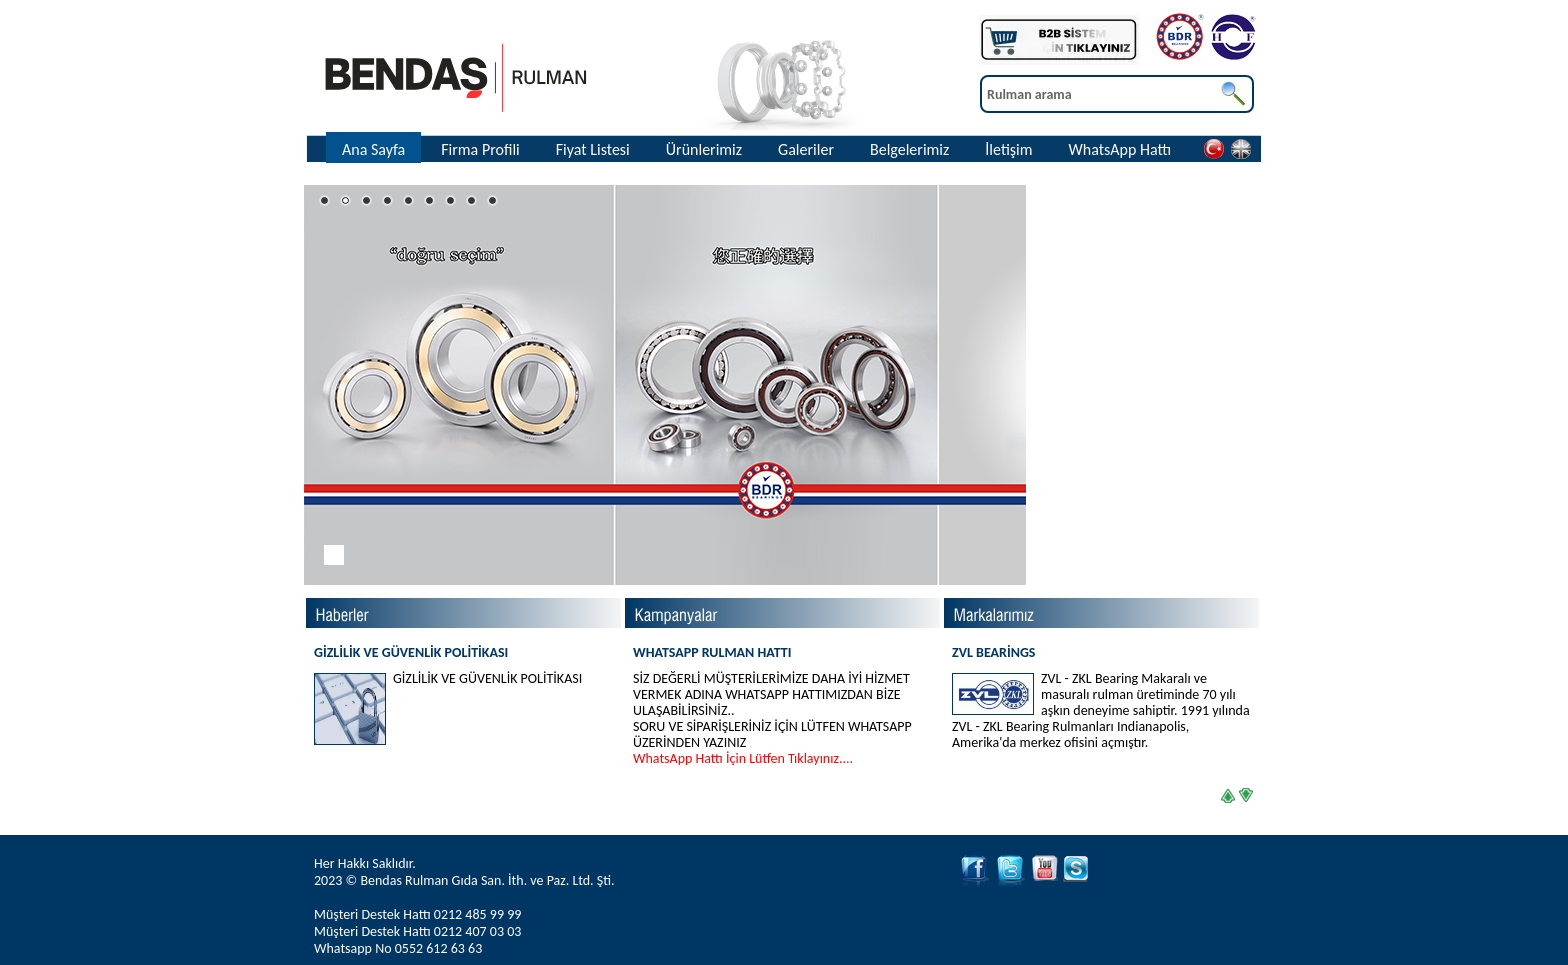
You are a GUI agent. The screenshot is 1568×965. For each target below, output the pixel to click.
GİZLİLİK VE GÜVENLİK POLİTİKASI (411, 652)
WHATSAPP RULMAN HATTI (782, 705)
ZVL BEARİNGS (1101, 697)
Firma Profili (480, 149)
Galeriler (806, 149)
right (1245, 793)
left (1223, 791)
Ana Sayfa (373, 149)
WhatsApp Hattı (1120, 149)
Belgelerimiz (909, 149)
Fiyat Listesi (593, 149)
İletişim (1008, 149)
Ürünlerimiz (704, 149)
